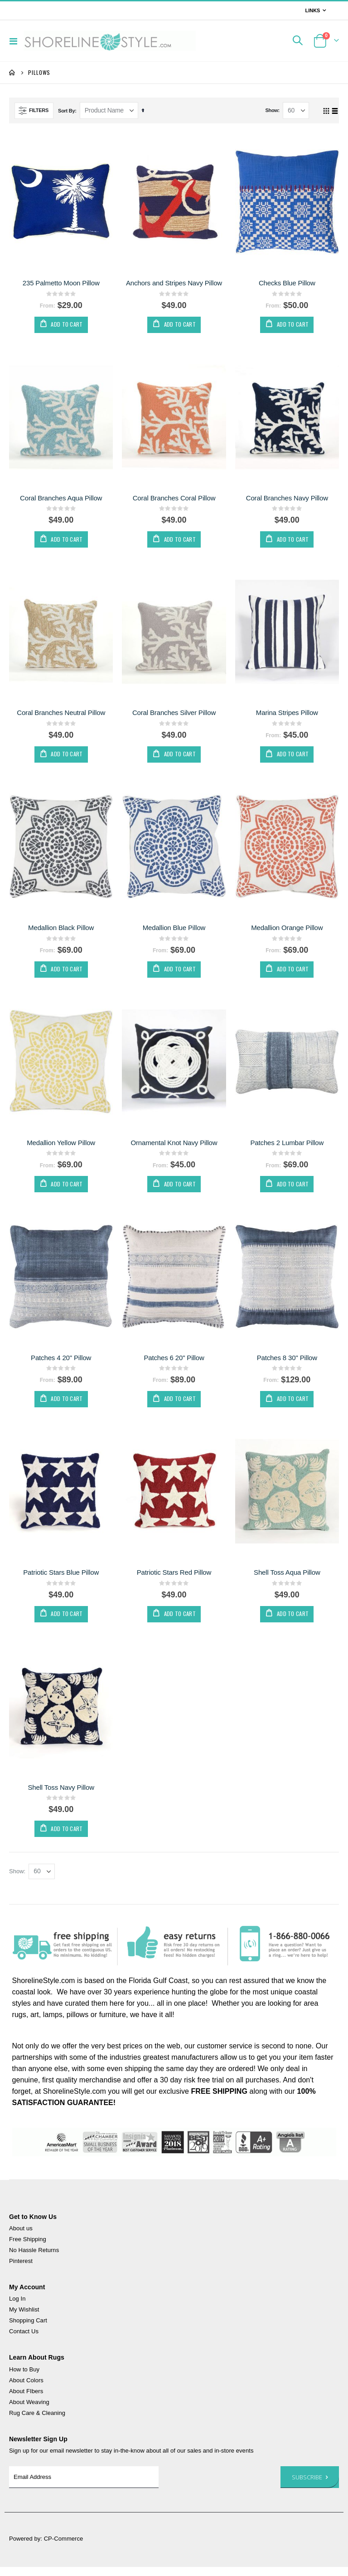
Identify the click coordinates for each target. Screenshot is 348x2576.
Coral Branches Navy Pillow (287, 499)
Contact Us (24, 2340)
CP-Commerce (63, 2547)
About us (21, 2237)
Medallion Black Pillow (61, 931)
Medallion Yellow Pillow (61, 1147)
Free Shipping (27, 2248)
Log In (17, 2307)
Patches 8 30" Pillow (287, 1363)
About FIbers (26, 2400)
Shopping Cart (28, 2329)
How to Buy (24, 2378)
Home (12, 72)
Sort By (66, 110)
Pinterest (21, 2270)
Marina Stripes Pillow (287, 715)
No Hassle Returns (34, 2259)
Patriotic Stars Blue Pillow (61, 1579)
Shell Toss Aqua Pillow (287, 1579)
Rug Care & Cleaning (37, 2422)
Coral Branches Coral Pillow (174, 499)
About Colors (26, 2389)
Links (312, 10)
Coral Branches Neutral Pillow (61, 715)
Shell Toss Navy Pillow (61, 1795)
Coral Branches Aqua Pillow (61, 499)
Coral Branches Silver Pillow (174, 715)
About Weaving (29, 2411)
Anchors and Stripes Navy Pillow (174, 283)
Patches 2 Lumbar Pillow (287, 1147)
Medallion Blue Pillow (174, 931)
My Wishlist (24, 2318)
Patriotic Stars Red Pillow (174, 1579)
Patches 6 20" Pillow (174, 1363)
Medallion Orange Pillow (287, 931)
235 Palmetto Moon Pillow (61, 283)
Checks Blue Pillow (287, 283)
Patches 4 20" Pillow (61, 1363)
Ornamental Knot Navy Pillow (173, 1147)
